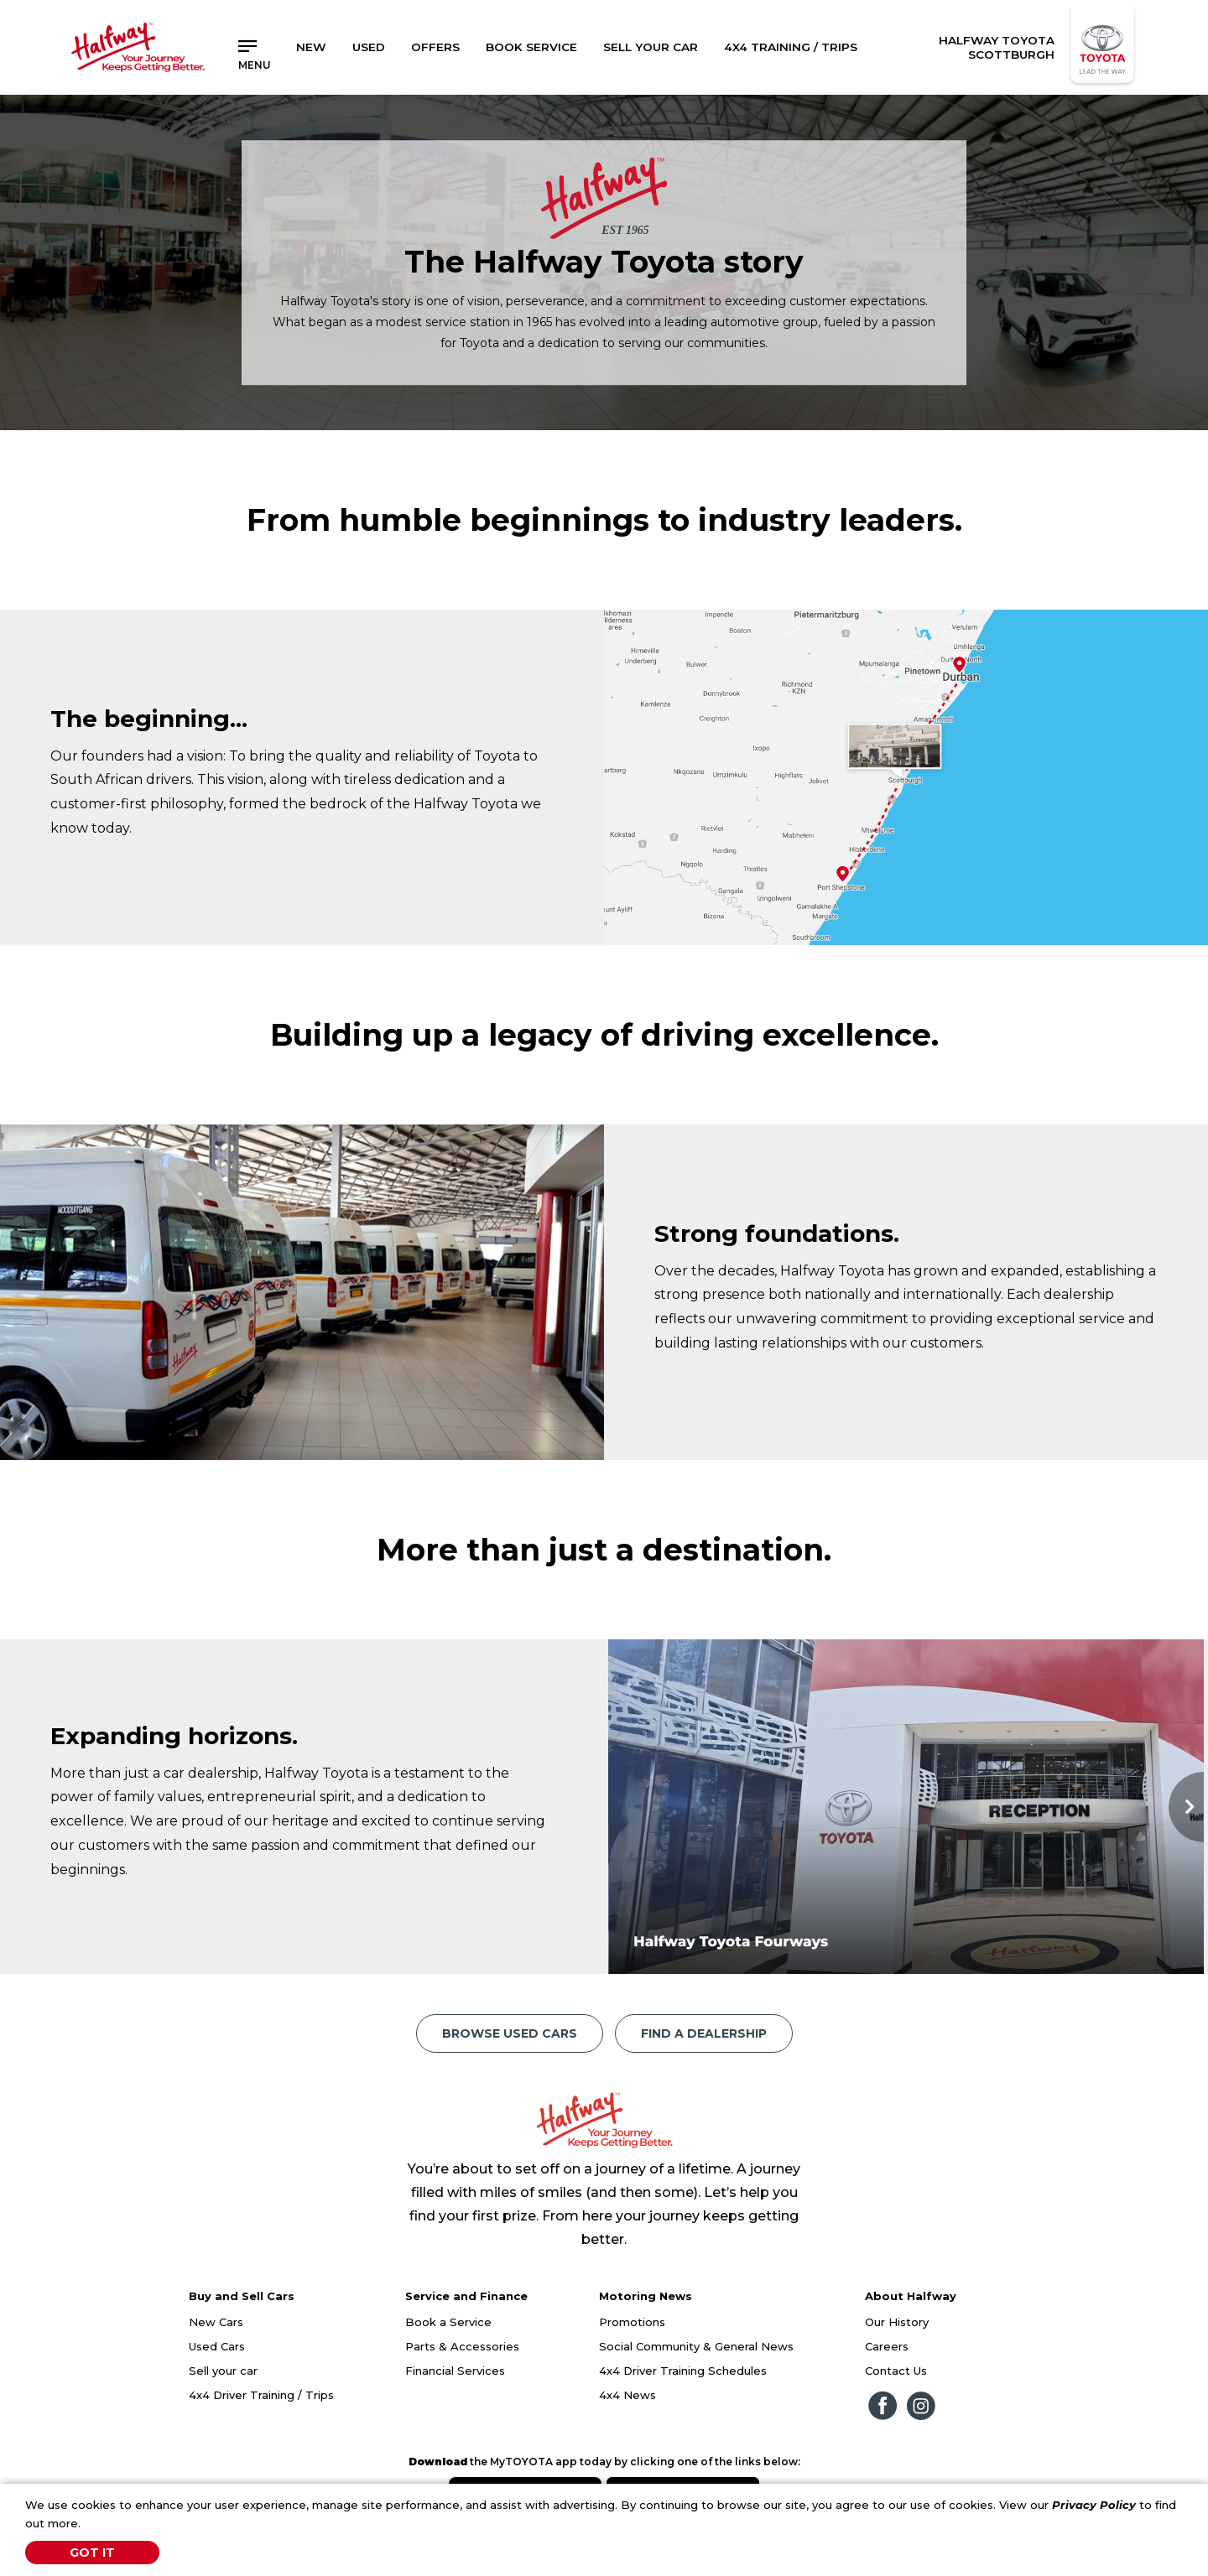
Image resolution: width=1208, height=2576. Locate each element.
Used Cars (217, 2346)
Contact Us (896, 2370)
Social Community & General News (696, 2346)
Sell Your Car (650, 47)
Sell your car (223, 2370)
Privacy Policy (1094, 2504)
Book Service (531, 47)
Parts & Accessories (462, 2346)
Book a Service (448, 2322)
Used (368, 47)
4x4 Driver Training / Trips (261, 2395)
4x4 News (627, 2395)
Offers (435, 47)
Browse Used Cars (509, 2033)
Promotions (632, 2322)
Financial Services (455, 2370)
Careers (887, 2346)
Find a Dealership (704, 2033)
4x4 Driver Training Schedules (683, 2370)
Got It (92, 2552)
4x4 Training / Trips (790, 47)
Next (1186, 1807)
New (311, 47)
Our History (897, 2322)
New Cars (216, 2322)
